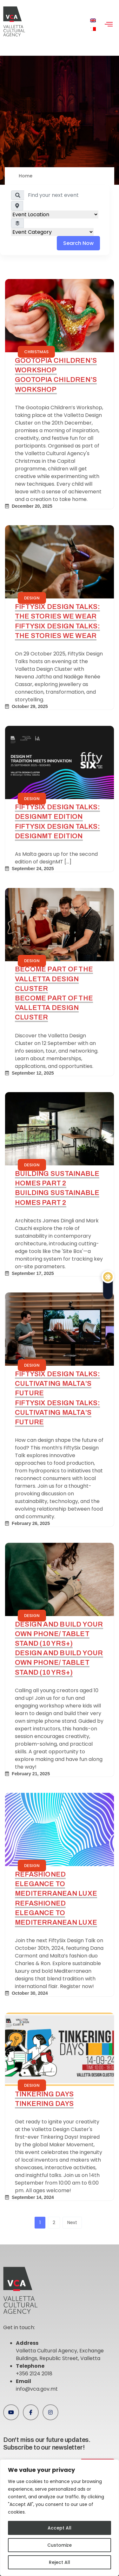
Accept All (59, 2528)
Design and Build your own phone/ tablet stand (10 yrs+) (59, 1634)
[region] (59, 2517)
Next (72, 2222)
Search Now (78, 243)
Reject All (59, 2562)
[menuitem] (93, 20)
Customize (59, 2545)
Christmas (36, 352)
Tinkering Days (44, 2094)
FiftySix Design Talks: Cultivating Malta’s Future (57, 1383)
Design (32, 598)
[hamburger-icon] (109, 25)
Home (25, 176)
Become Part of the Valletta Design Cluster (54, 978)
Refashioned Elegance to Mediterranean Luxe (56, 1884)
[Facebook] (31, 2412)
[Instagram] (50, 2412)
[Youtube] (11, 2412)
